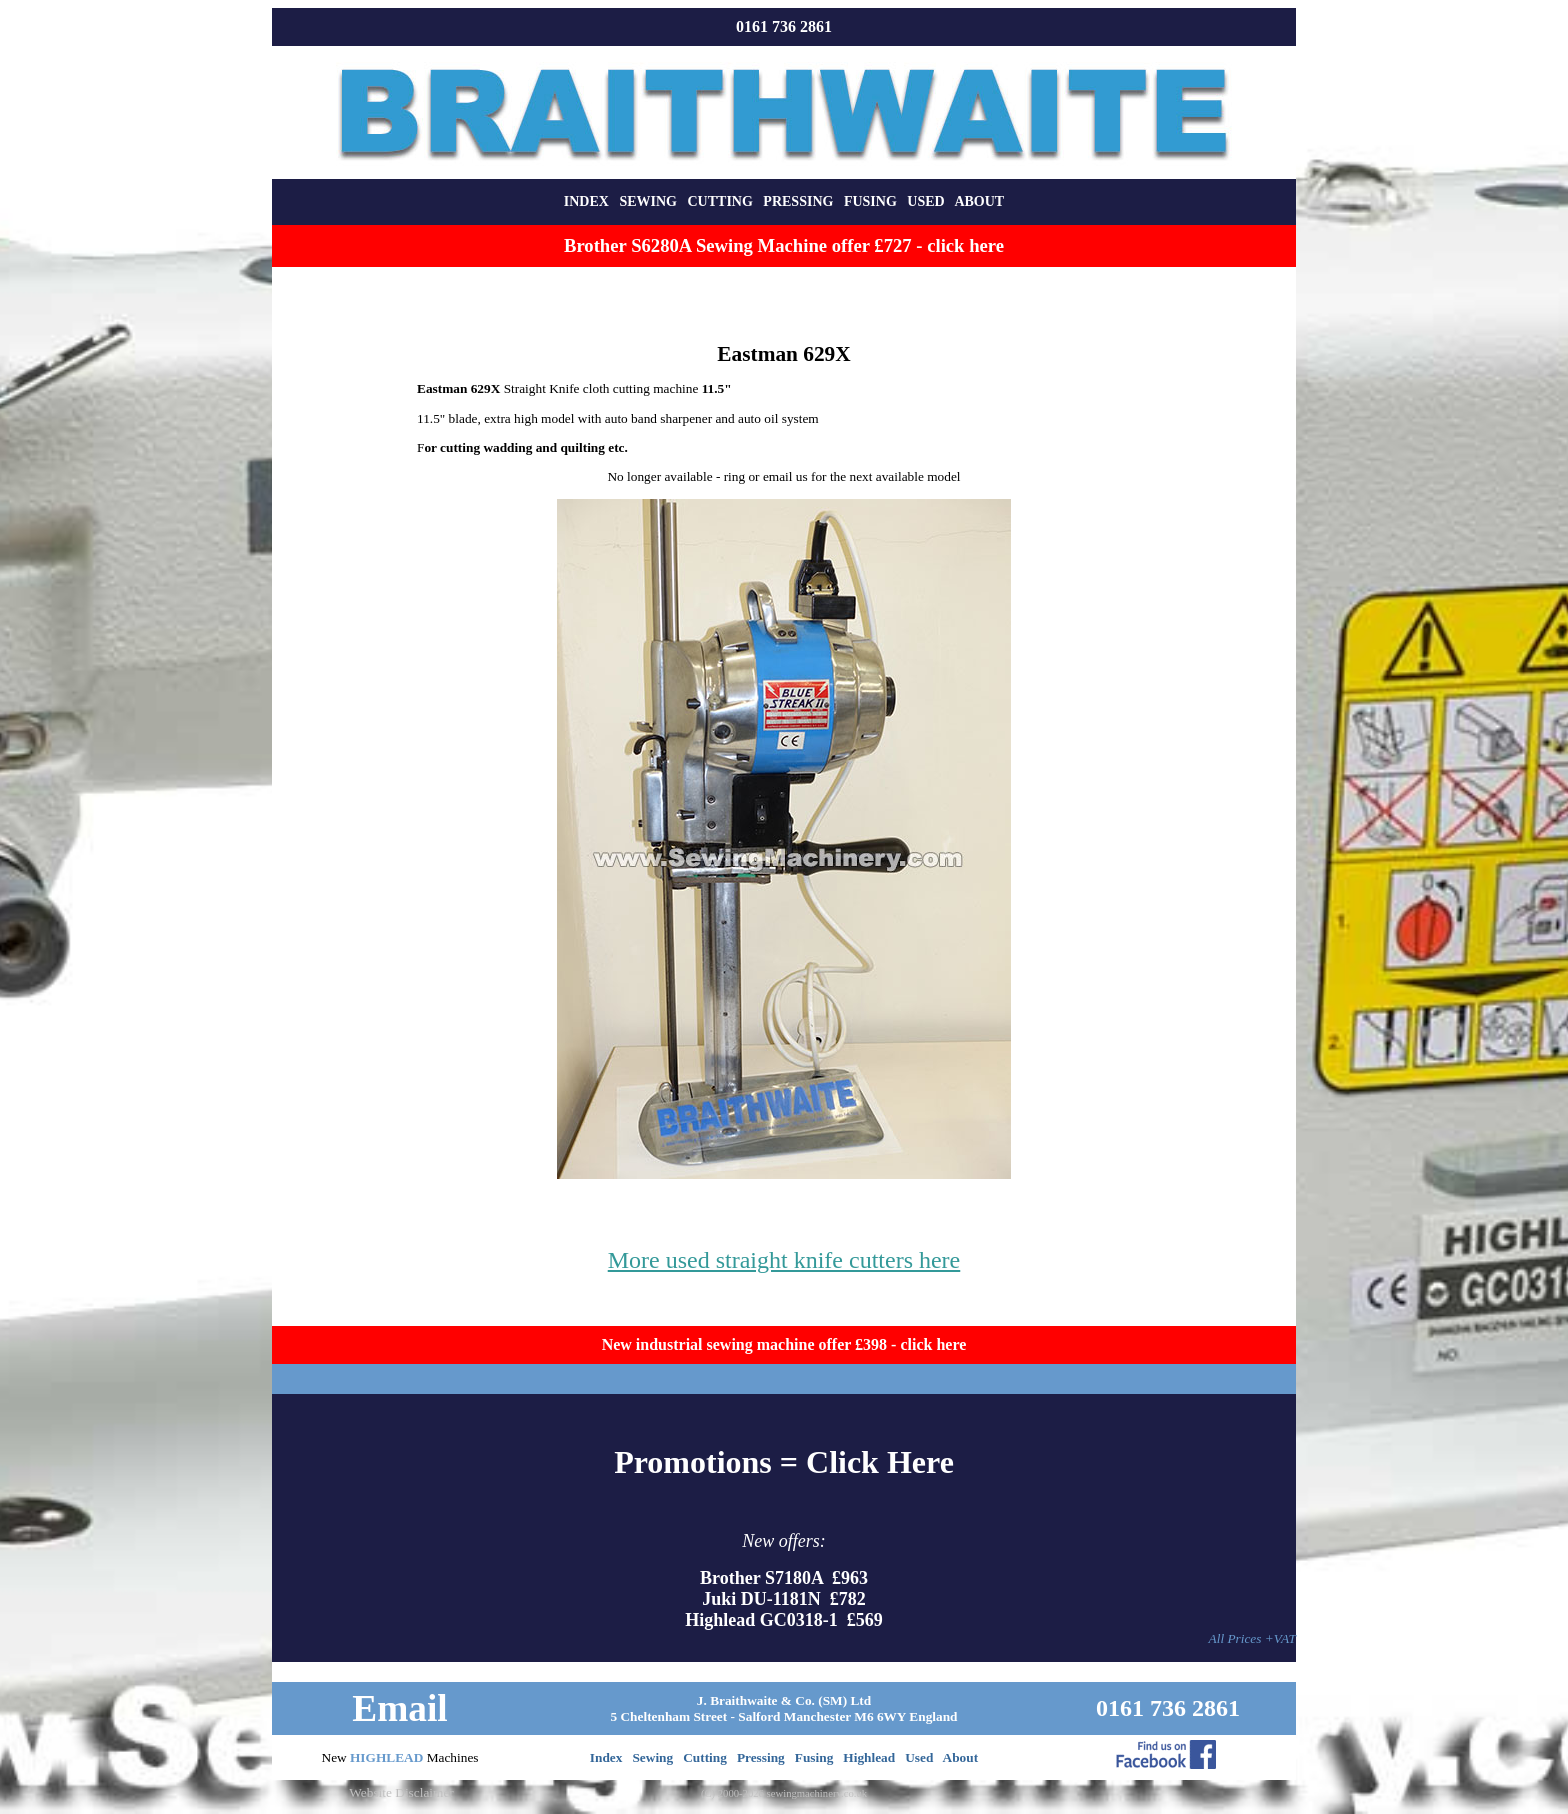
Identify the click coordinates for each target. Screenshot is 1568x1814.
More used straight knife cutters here (784, 1260)
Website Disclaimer (401, 1792)
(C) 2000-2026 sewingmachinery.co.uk (784, 1793)
